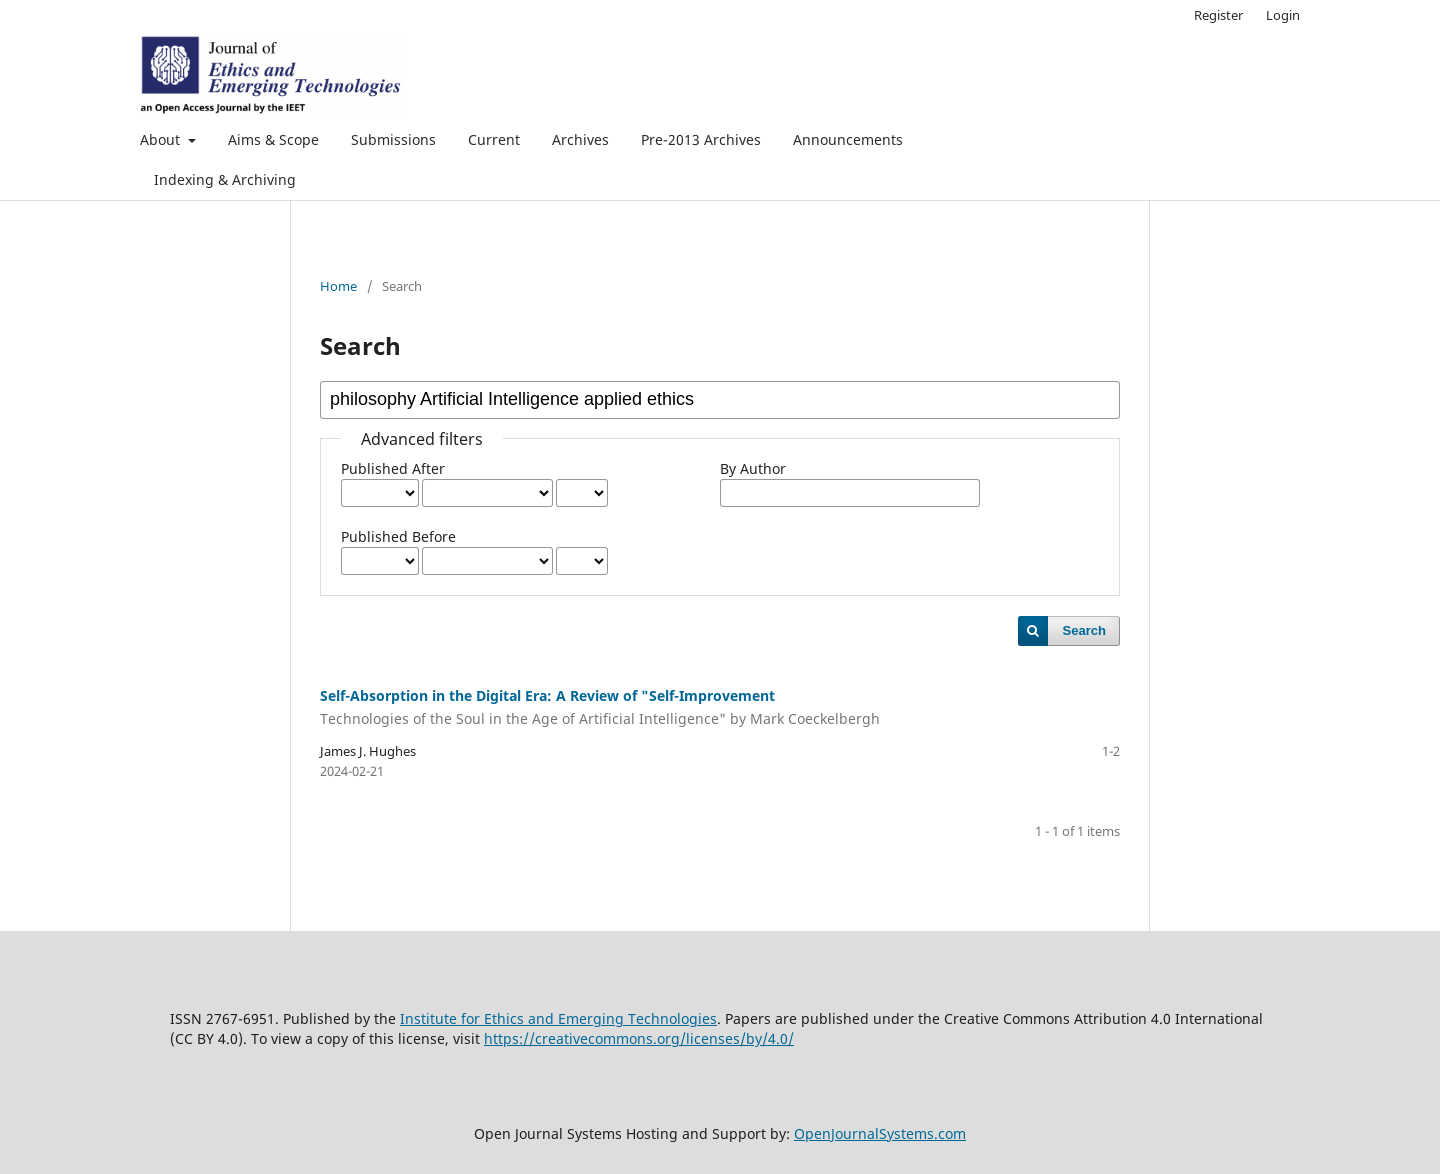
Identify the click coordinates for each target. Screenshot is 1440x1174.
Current (494, 139)
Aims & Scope (273, 139)
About (162, 139)
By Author (753, 468)
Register (1218, 15)
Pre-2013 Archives (701, 139)
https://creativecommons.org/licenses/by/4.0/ (639, 1038)
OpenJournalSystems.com (880, 1133)
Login (1283, 15)
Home (338, 286)
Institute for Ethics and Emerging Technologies (558, 1018)
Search (1084, 630)
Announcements (848, 139)
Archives (580, 139)
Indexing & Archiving (225, 179)
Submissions (393, 139)
